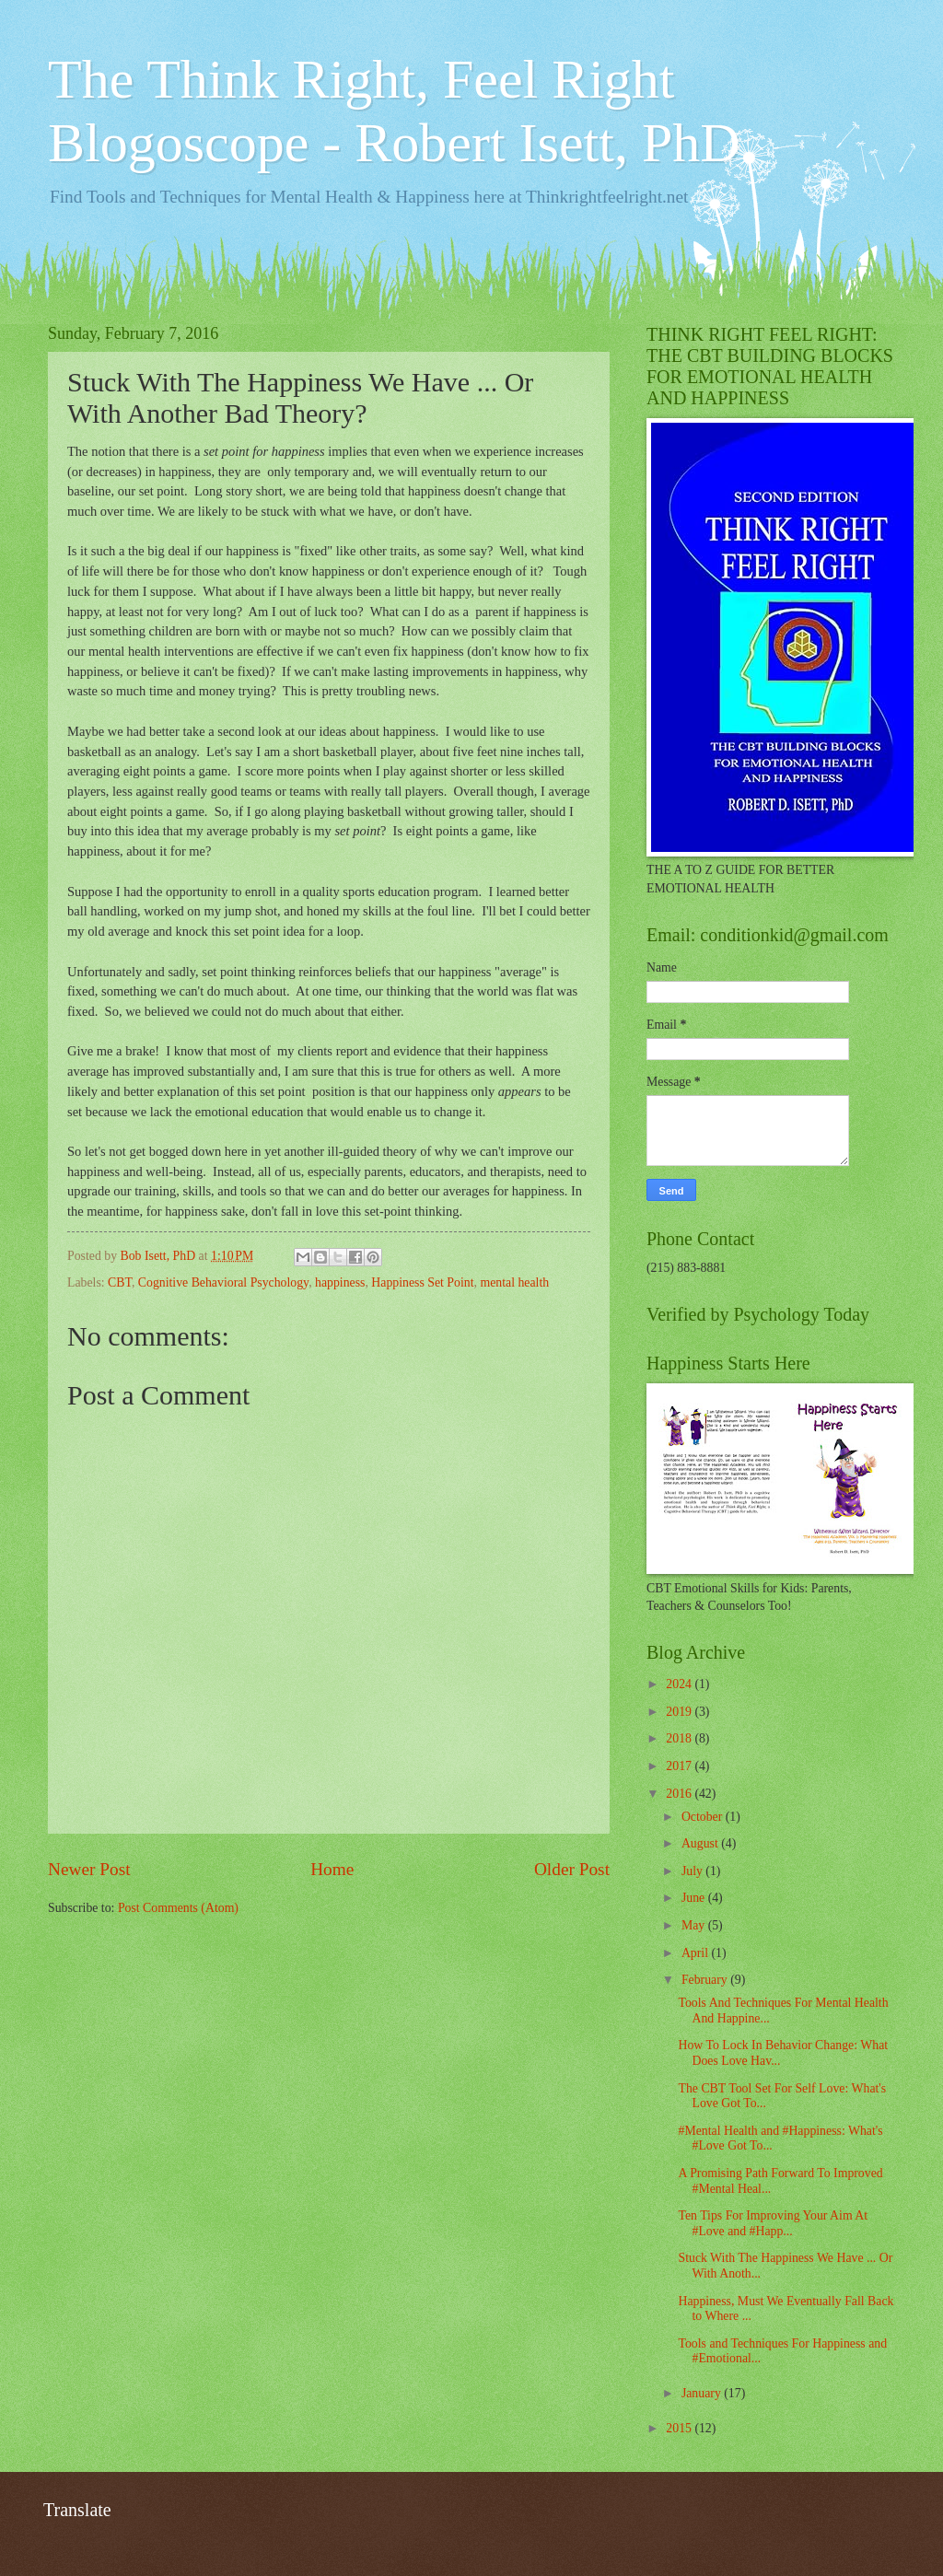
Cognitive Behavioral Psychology (223, 1282)
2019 (680, 1712)
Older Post (572, 1869)
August (701, 1843)
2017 (680, 1766)
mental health (514, 1282)
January (702, 2393)
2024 (680, 1684)
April (696, 1953)
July (693, 1871)
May (694, 1925)
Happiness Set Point (422, 1282)
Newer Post (89, 1869)
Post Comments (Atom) (178, 1908)
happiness (340, 1282)
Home (332, 1869)
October (703, 1817)
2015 (680, 2428)
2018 (680, 1738)
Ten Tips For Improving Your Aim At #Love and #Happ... (772, 2223)
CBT (120, 1282)
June (694, 1898)
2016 (680, 1794)
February (705, 1980)
